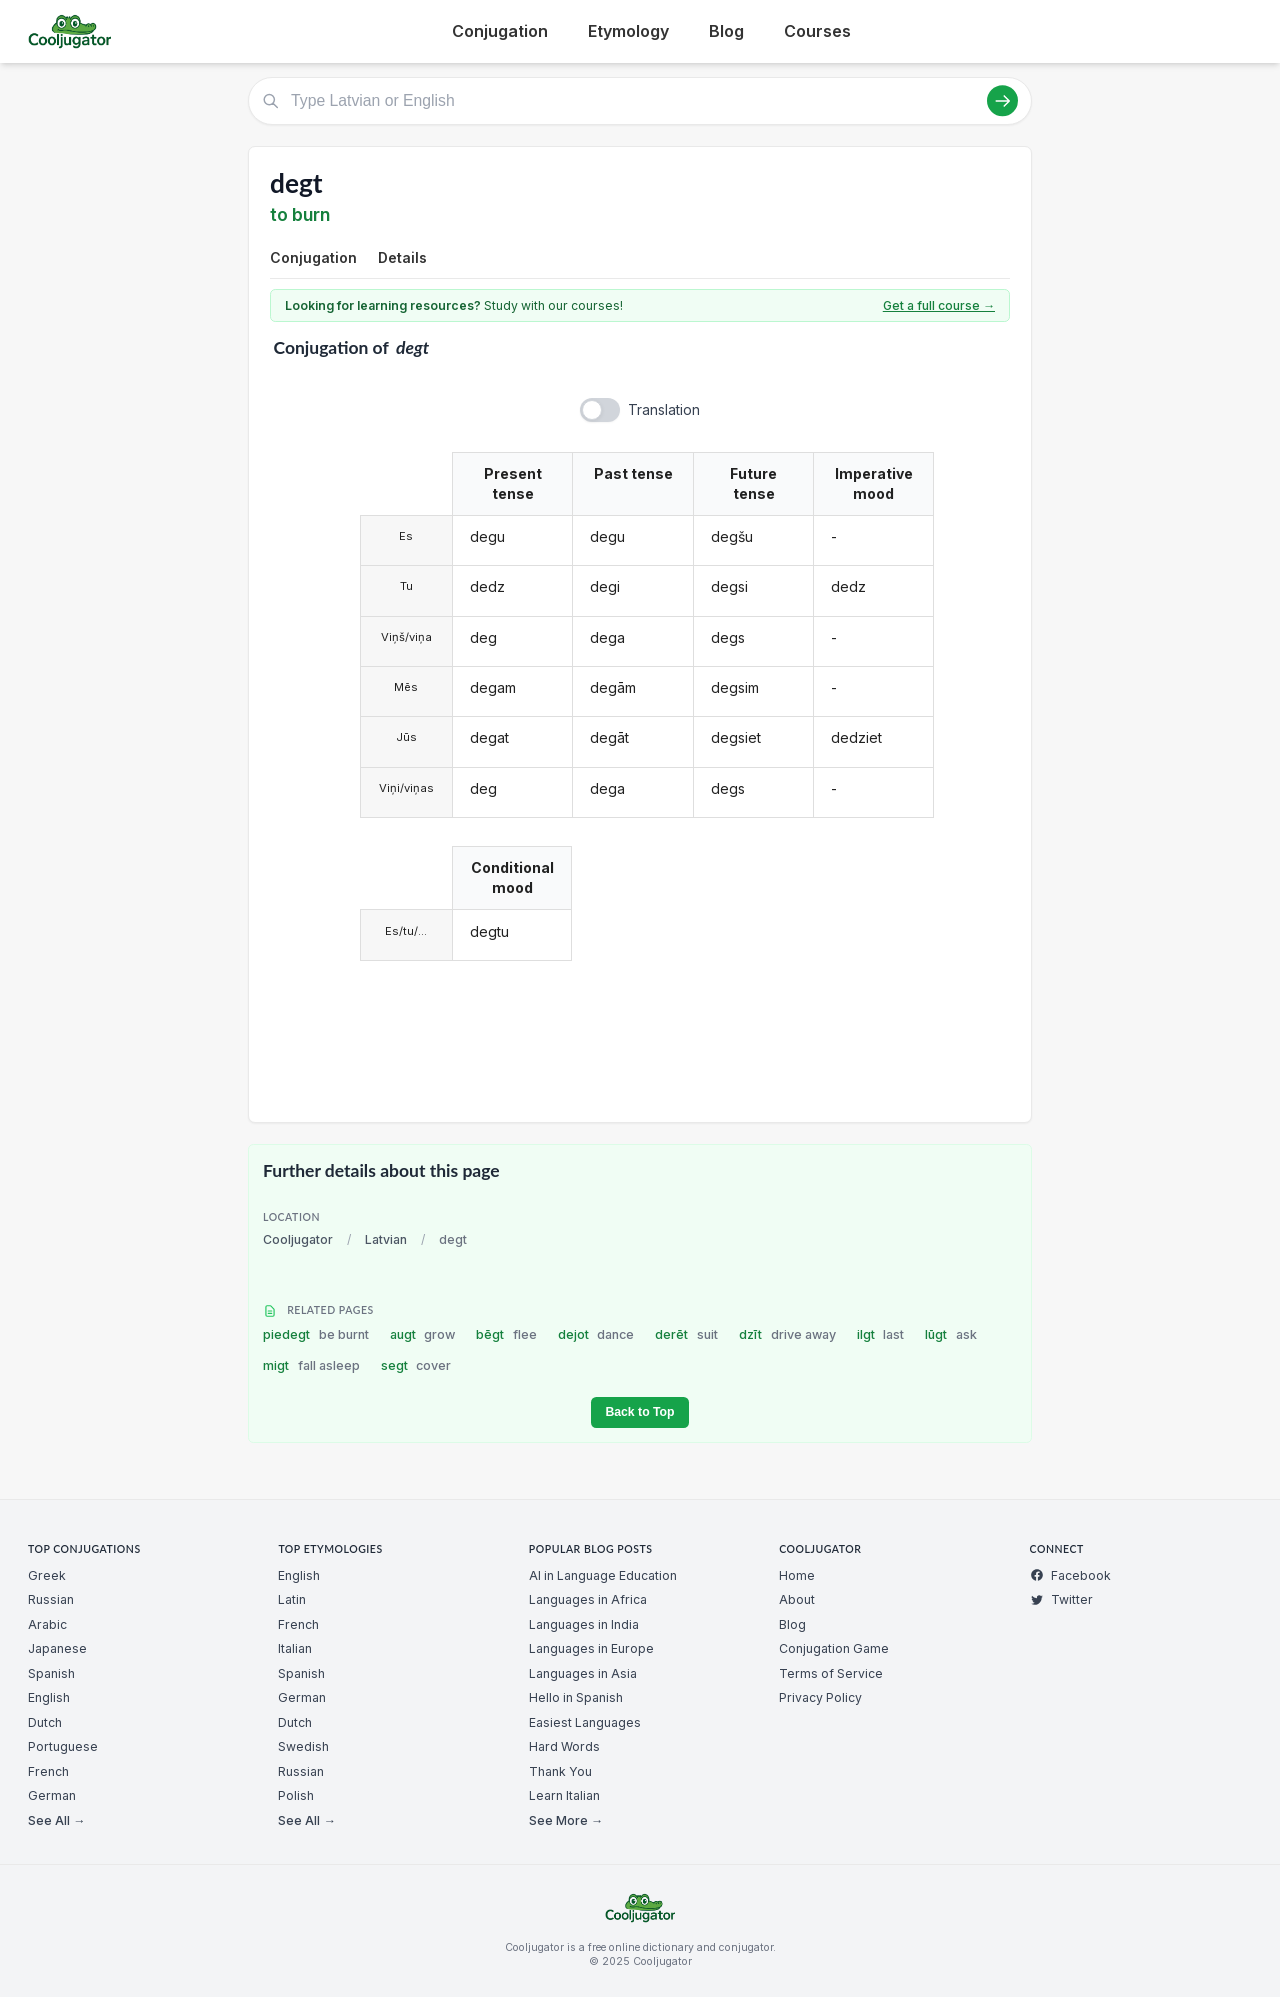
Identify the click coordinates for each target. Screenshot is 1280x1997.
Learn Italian (564, 1795)
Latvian (386, 1239)
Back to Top (639, 1412)
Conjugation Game (834, 1648)
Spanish (51, 1673)
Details (402, 257)
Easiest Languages (585, 1722)
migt (311, 1365)
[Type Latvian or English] (640, 101)
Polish (296, 1795)
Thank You (560, 1771)
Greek (47, 1575)
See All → (56, 1820)
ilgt (881, 1334)
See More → (566, 1820)
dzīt (787, 1334)
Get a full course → (939, 305)
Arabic (47, 1624)
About (797, 1599)
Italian (295, 1648)
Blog (726, 31)
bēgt (506, 1334)
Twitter (1061, 1599)
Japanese (57, 1648)
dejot (596, 1334)
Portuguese (63, 1746)
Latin (292, 1599)
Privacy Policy (820, 1697)
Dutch (45, 1722)
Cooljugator (298, 1239)
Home (797, 1575)
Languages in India (584, 1624)
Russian (51, 1599)
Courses (817, 31)
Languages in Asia (583, 1673)
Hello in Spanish (576, 1697)
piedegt (316, 1334)
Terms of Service (831, 1673)
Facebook (1070, 1575)
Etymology (628, 31)
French (48, 1771)
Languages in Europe (591, 1648)
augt (423, 1334)
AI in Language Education (603, 1575)
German (52, 1795)
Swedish (303, 1746)
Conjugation (500, 31)
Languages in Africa (588, 1599)
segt (416, 1365)
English (49, 1697)
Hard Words (564, 1746)
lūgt (951, 1334)
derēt (686, 1334)
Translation (664, 409)
